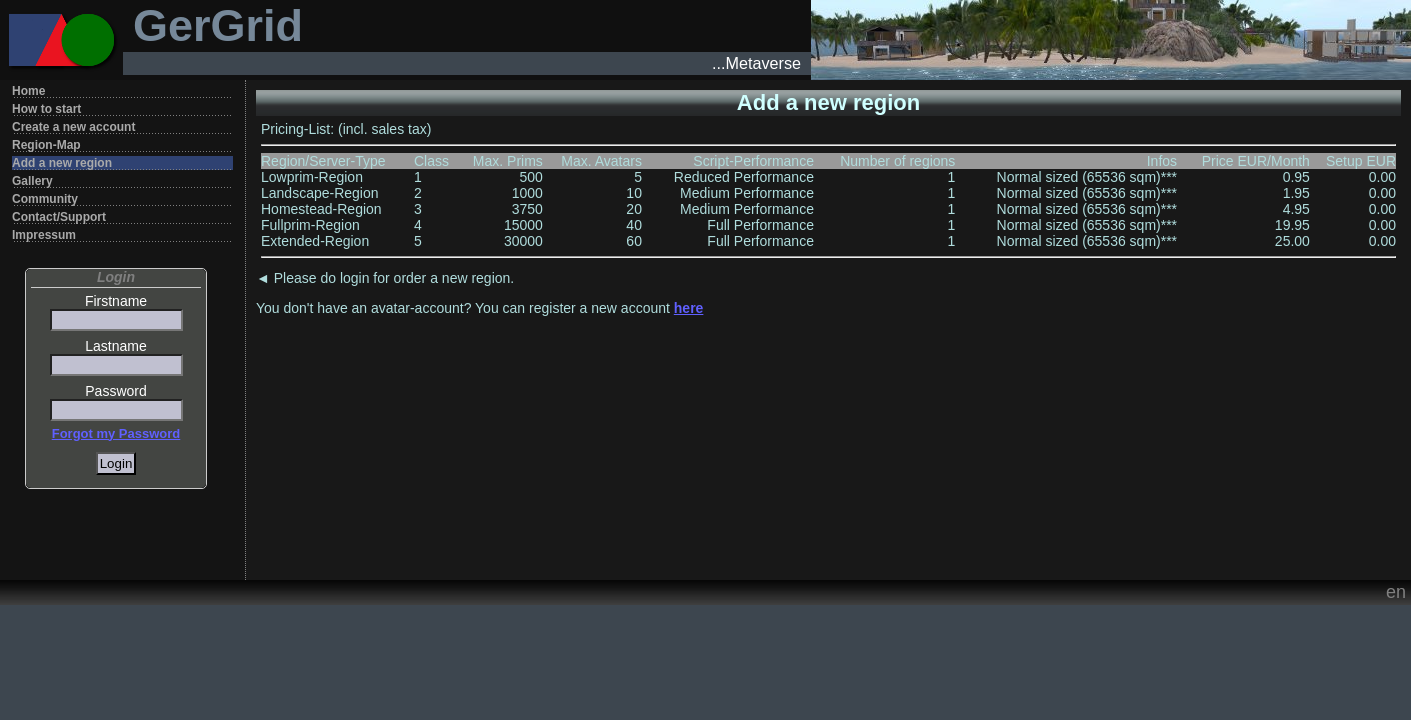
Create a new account (73, 127)
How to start (46, 109)
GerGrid (218, 25)
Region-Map (46, 145)
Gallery (32, 181)
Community (45, 199)
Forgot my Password (116, 433)
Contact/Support (59, 217)
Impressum (44, 235)
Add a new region (62, 163)
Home (28, 91)
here (689, 308)
